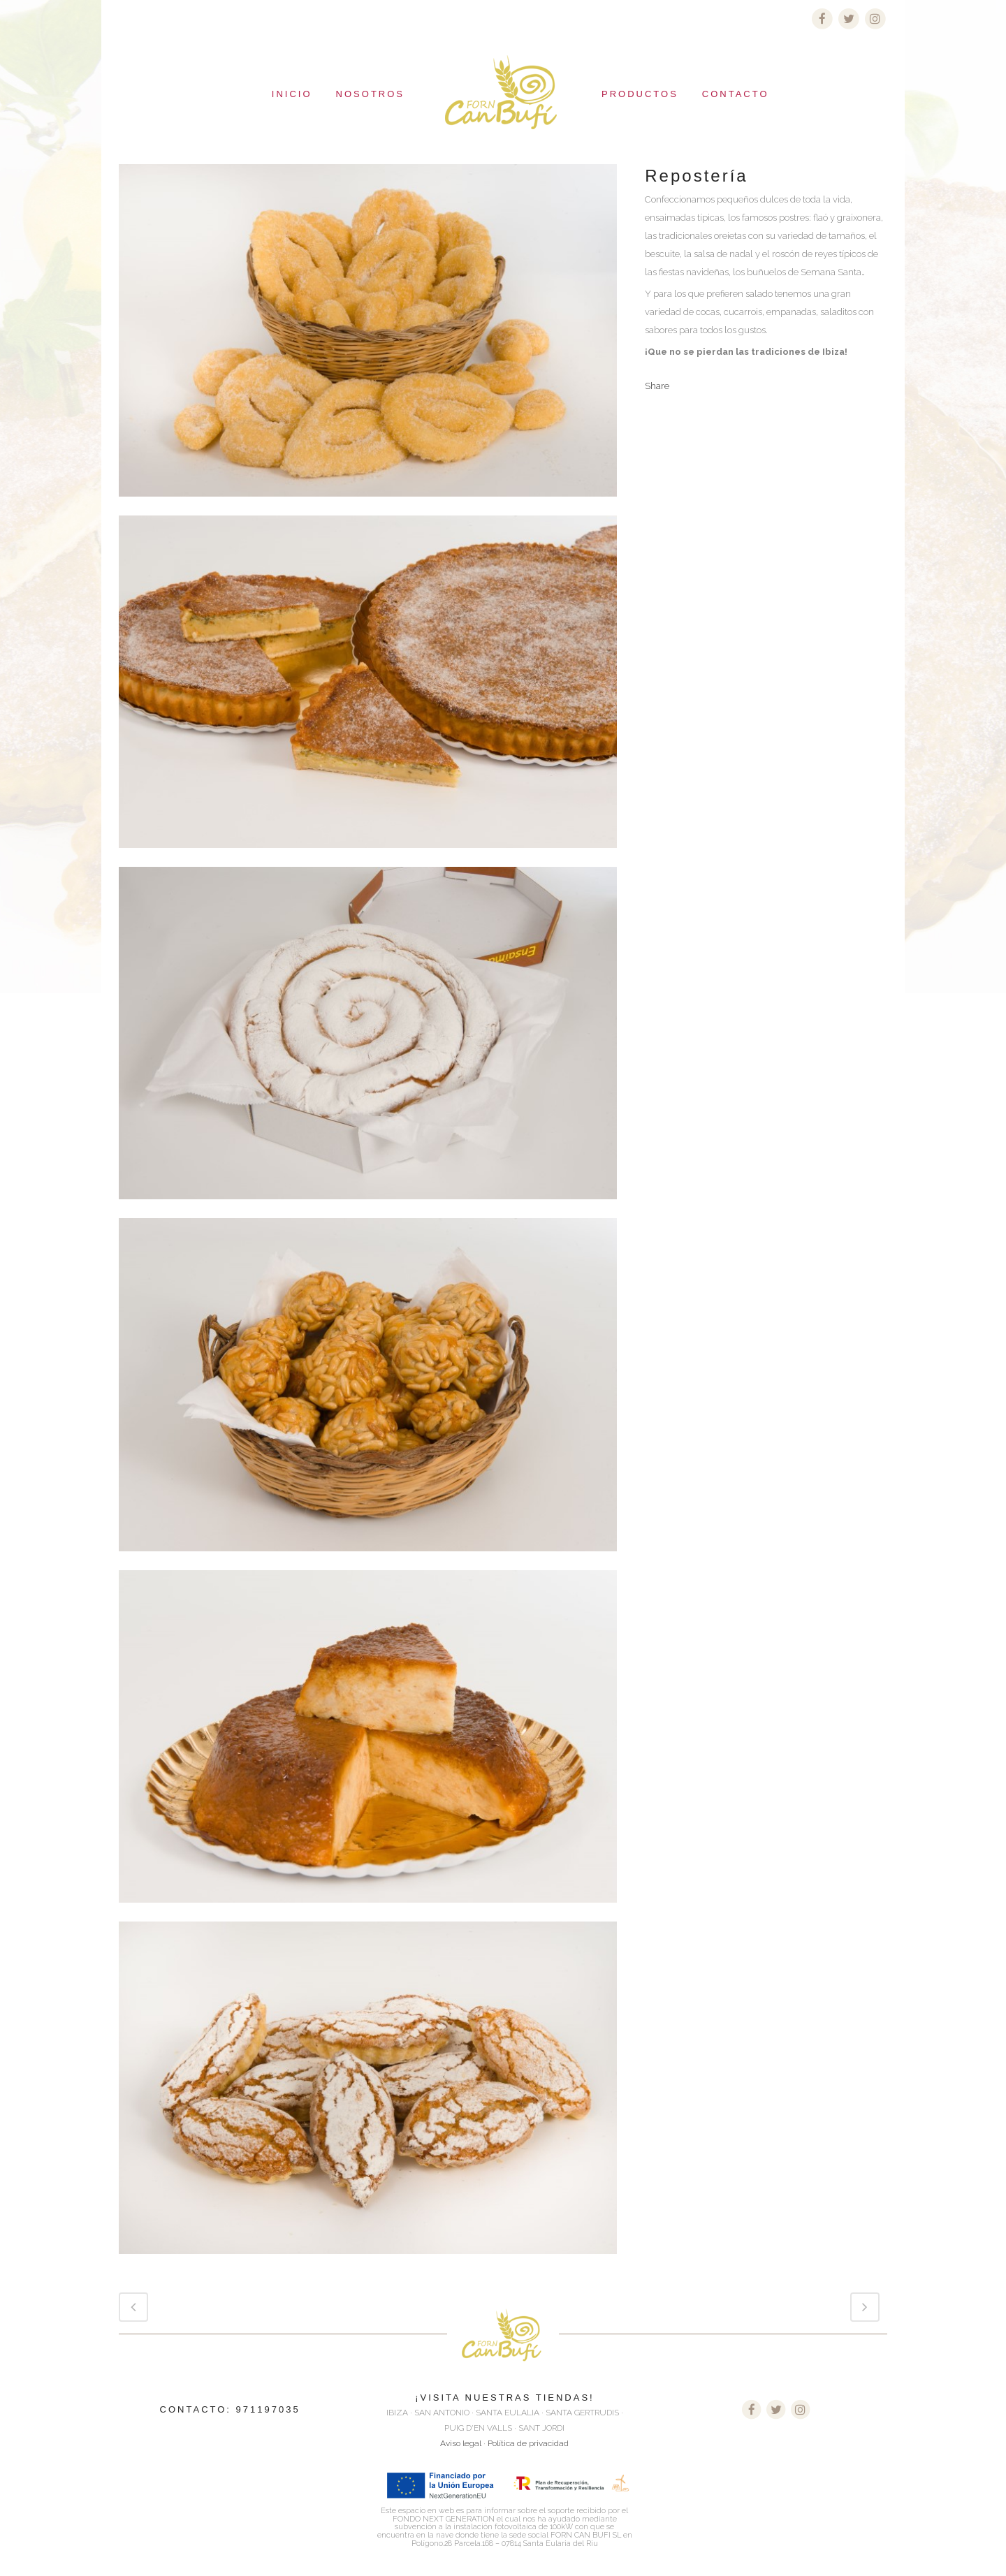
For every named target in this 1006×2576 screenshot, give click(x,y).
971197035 (268, 2409)
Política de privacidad (528, 2443)
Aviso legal (460, 2443)
